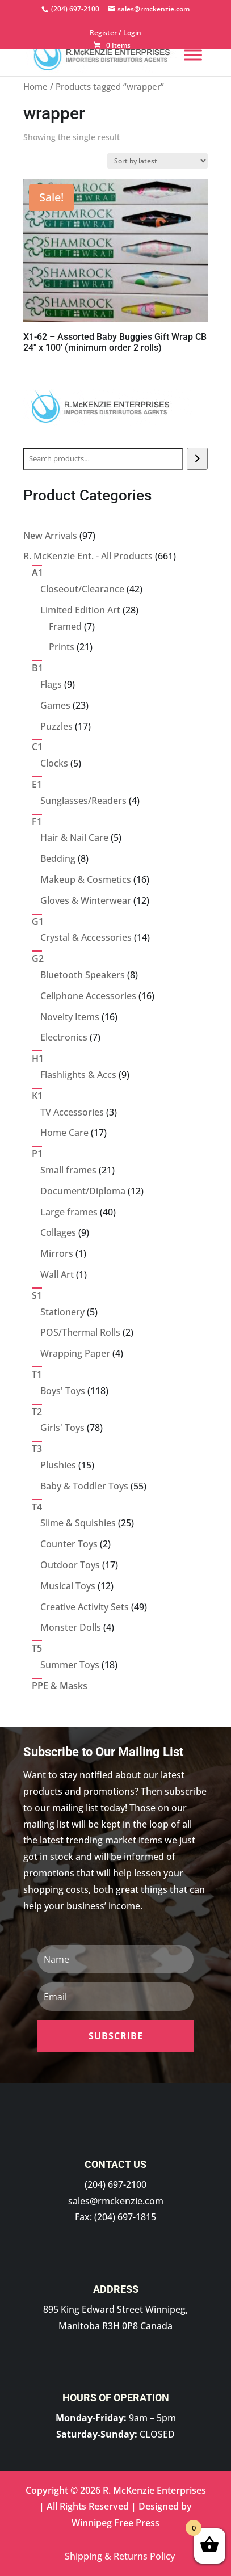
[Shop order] (157, 161)
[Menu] (193, 54)
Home (35, 86)
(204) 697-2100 (115, 2184)
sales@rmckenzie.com (115, 2201)
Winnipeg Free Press (115, 2522)
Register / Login (115, 33)
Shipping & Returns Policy (120, 2556)
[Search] (197, 459)
